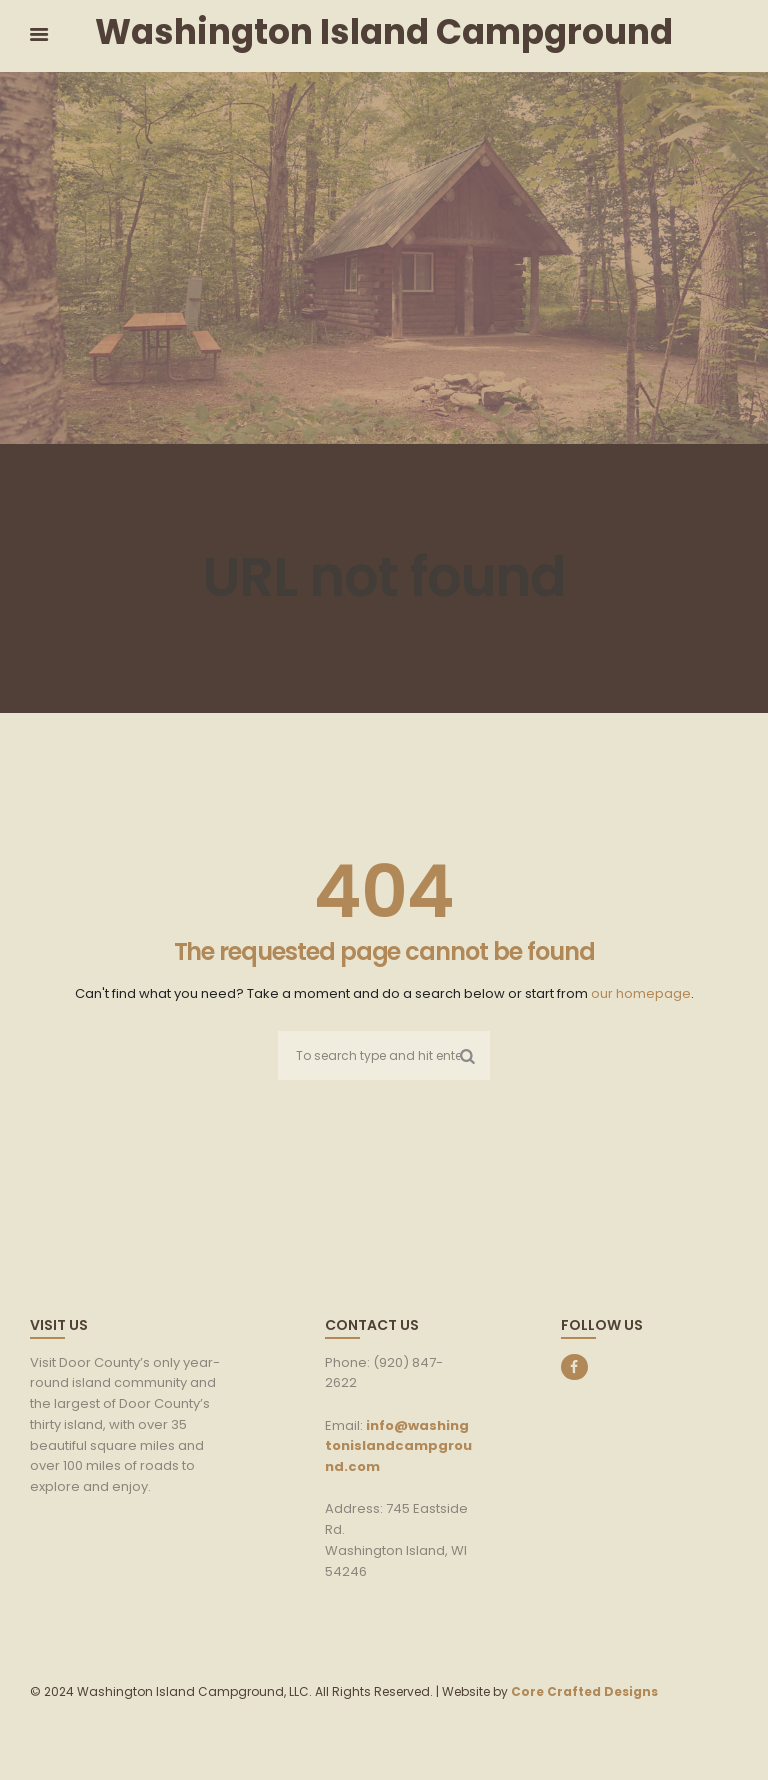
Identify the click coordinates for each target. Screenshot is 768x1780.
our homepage (641, 993)
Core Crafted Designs (584, 1691)
